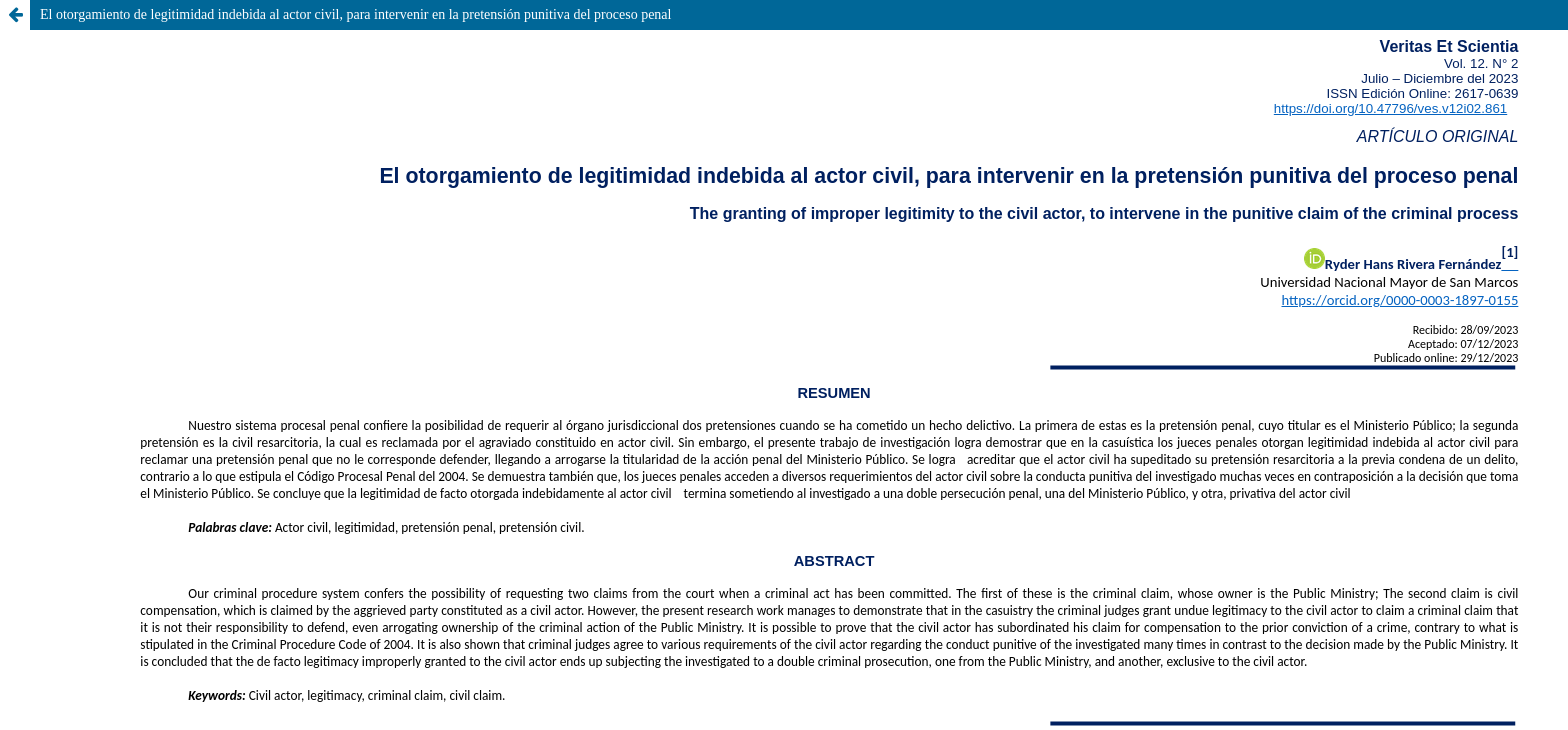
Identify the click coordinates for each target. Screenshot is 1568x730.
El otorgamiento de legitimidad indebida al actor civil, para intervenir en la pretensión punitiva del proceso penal (355, 14)
